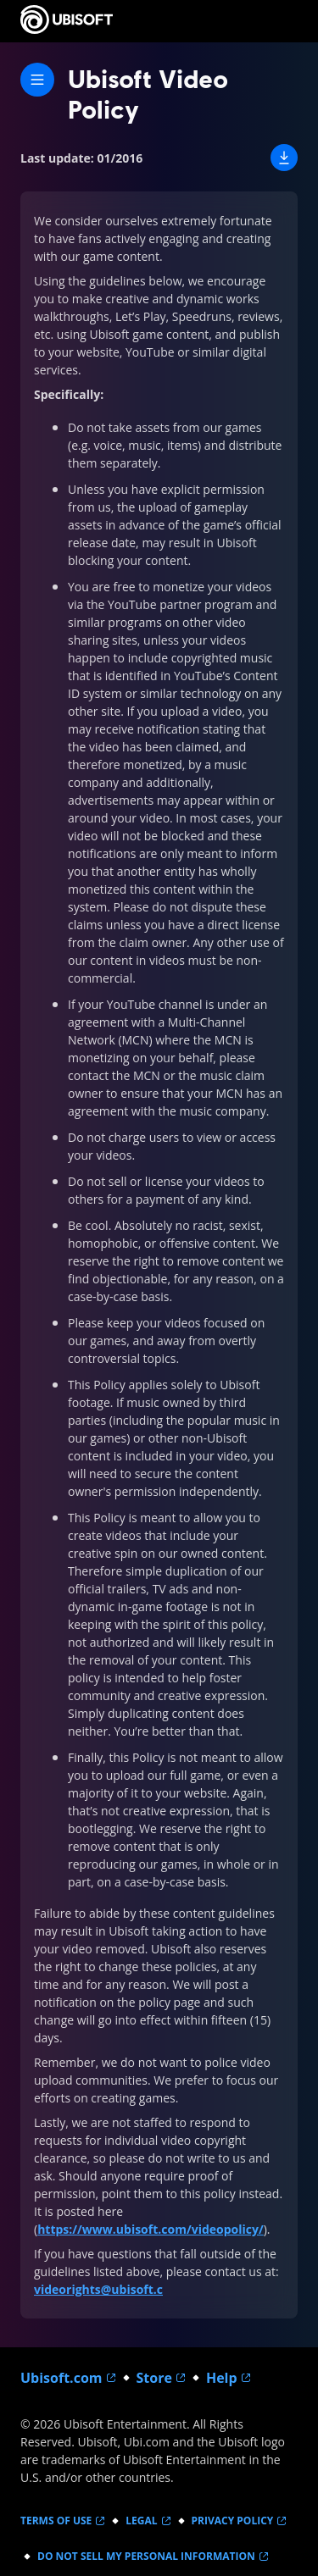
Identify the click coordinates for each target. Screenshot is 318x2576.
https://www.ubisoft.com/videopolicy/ (150, 2229)
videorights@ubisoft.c (98, 2289)
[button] (284, 157)
